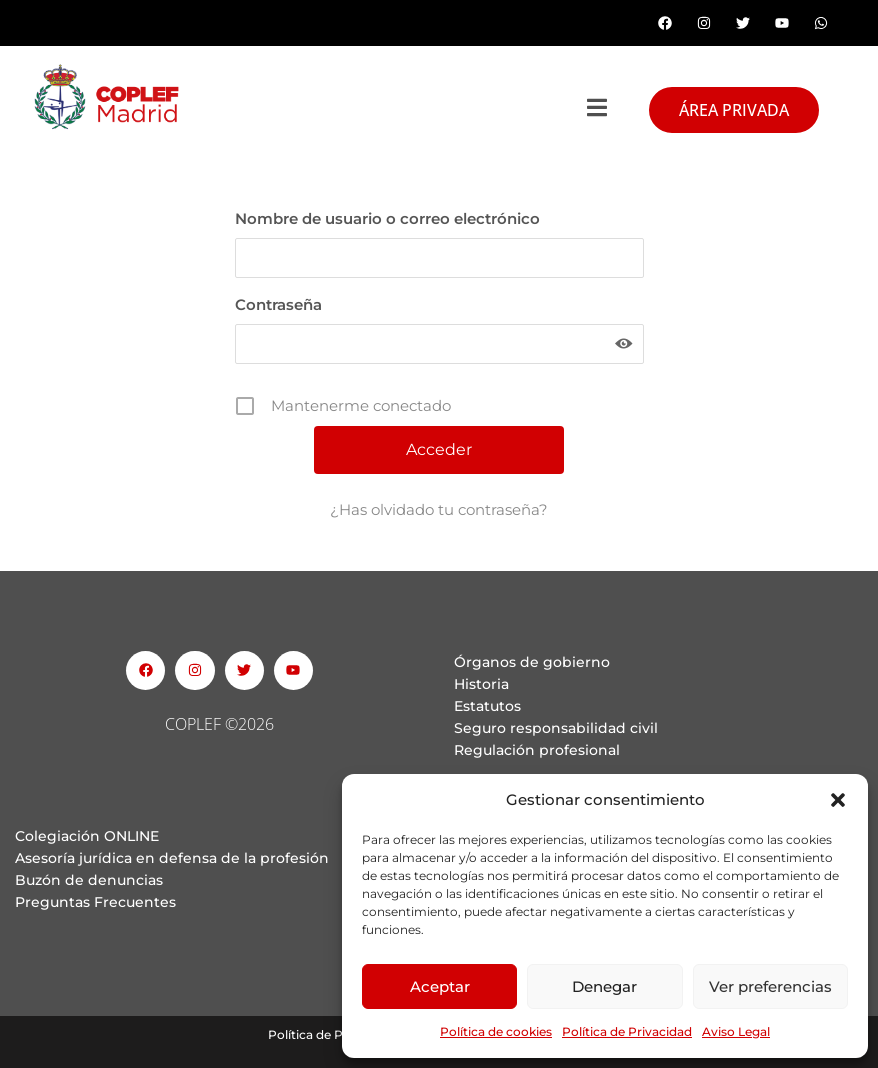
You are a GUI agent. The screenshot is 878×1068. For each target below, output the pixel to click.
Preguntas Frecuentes (95, 902)
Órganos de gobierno (532, 662)
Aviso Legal (736, 1031)
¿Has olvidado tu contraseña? (439, 509)
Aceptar (440, 986)
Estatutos (487, 706)
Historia (481, 684)
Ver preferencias (770, 986)
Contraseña (278, 304)
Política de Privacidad (627, 1031)
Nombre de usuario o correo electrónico (387, 218)
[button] (838, 800)
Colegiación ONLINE (87, 836)
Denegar (604, 986)
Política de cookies (496, 1031)
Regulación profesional (537, 750)
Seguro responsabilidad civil (556, 728)
